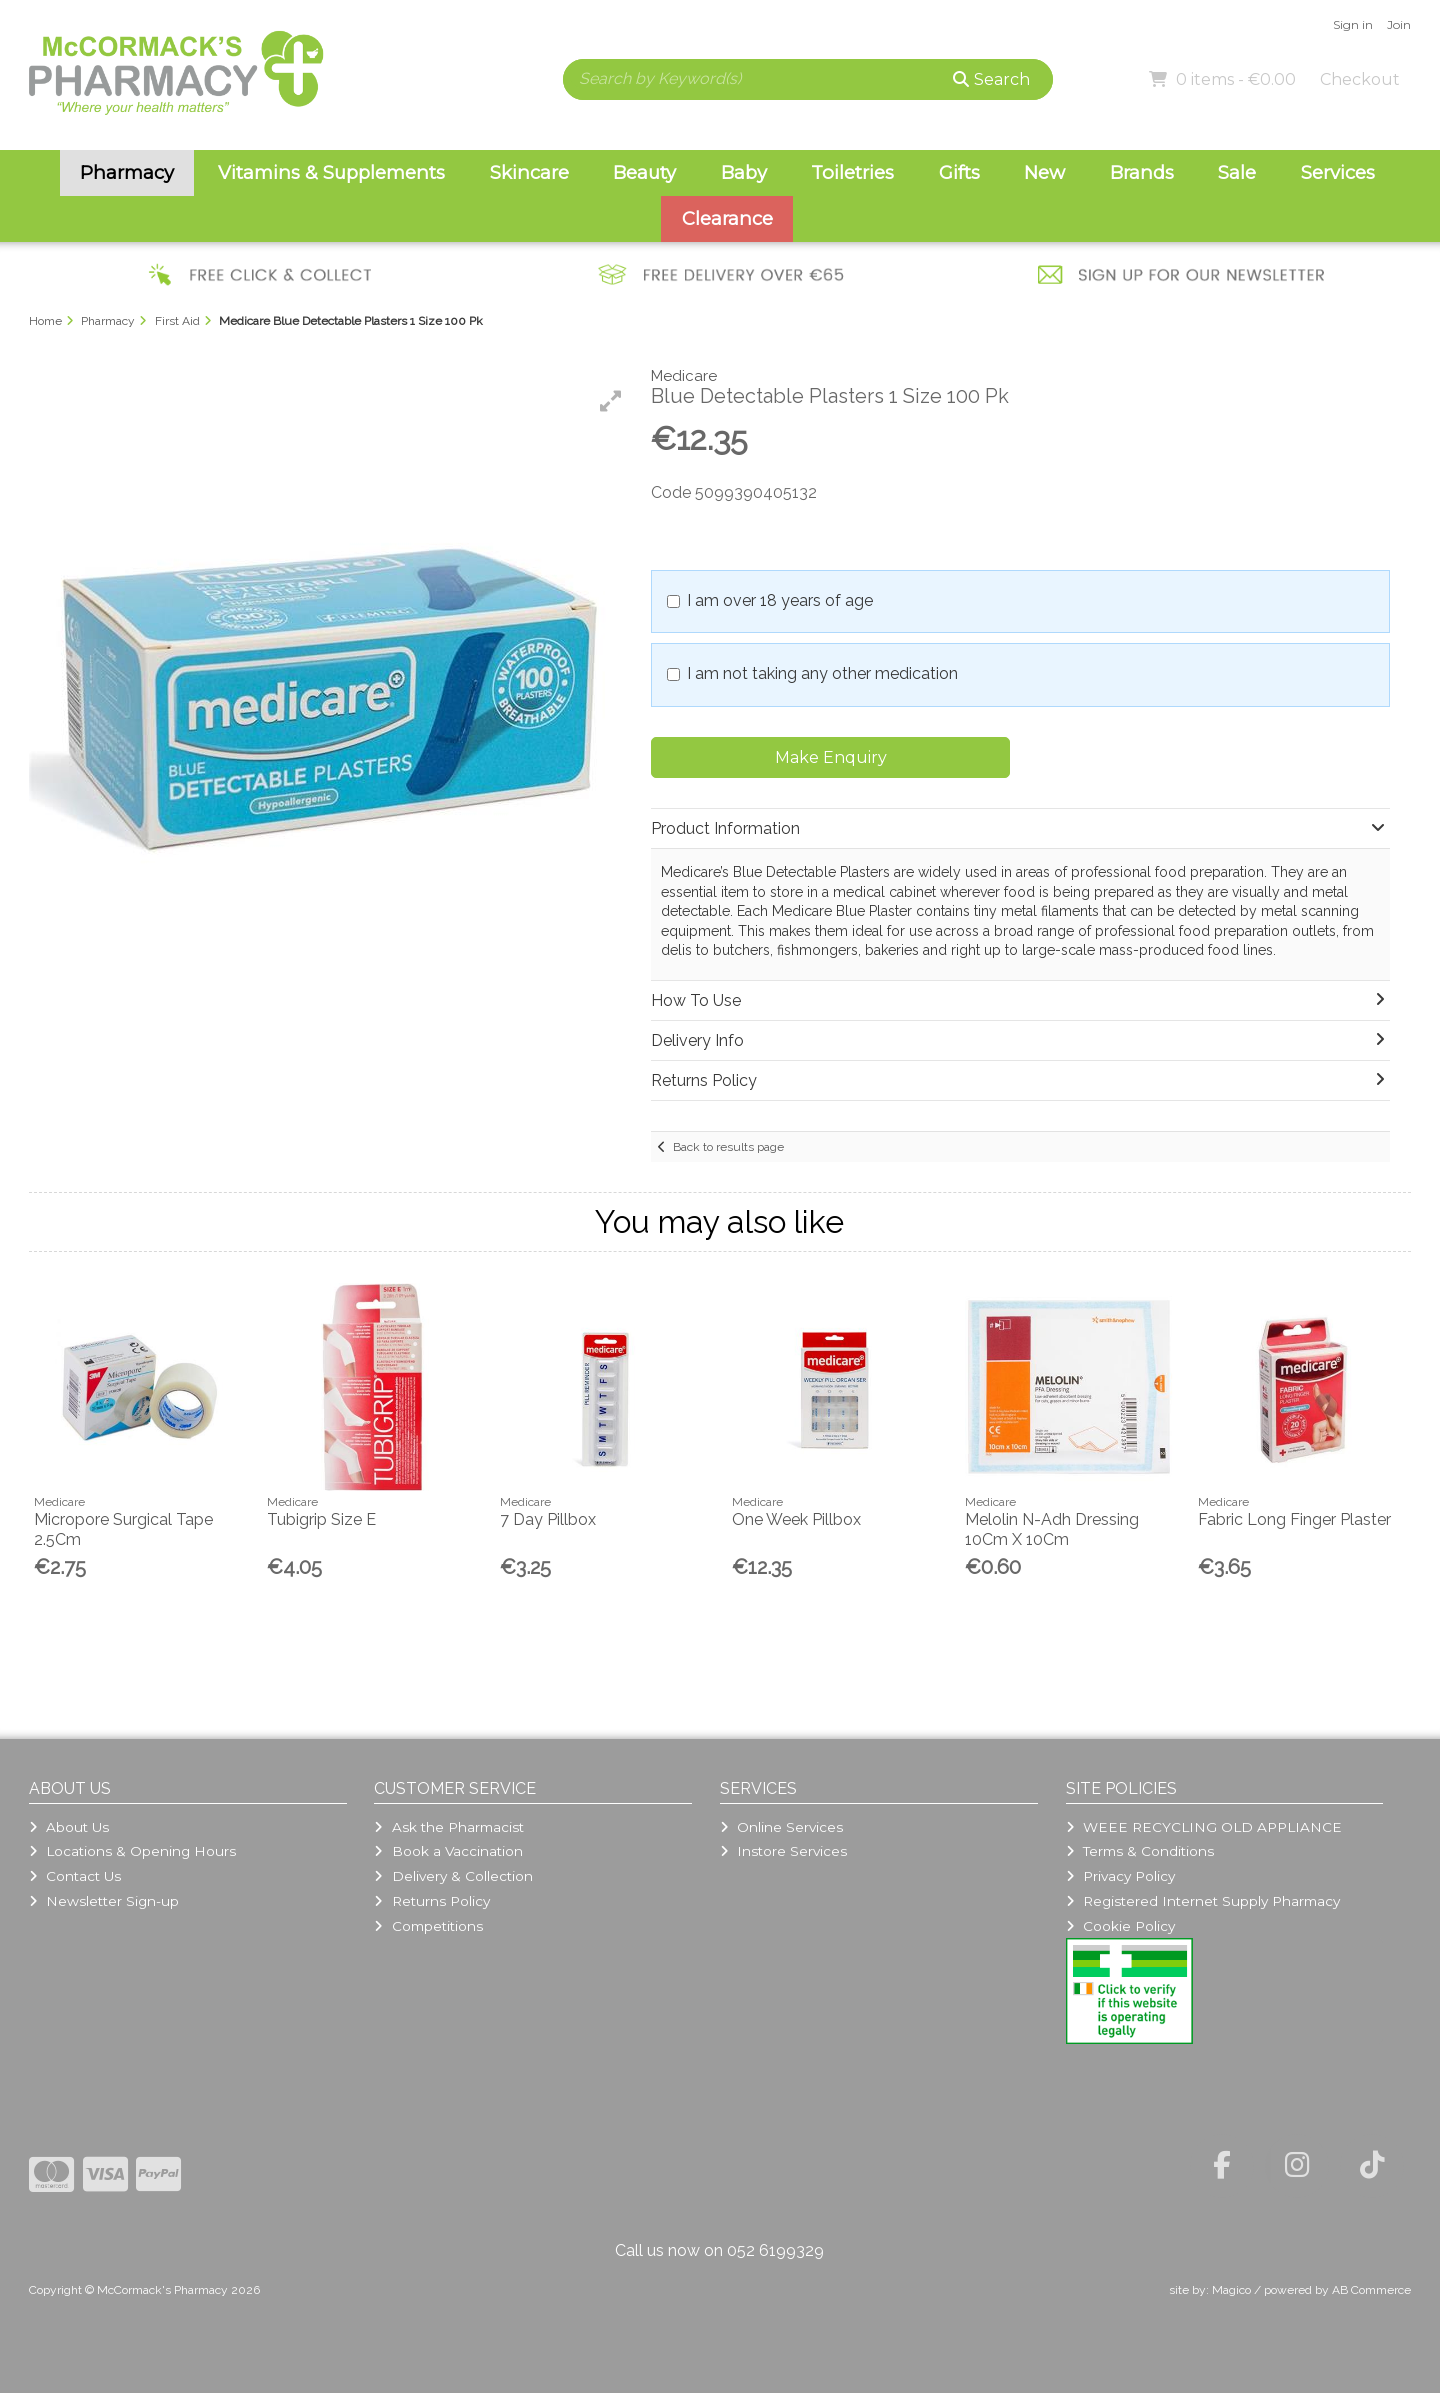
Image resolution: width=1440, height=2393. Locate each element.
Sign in (1353, 24)
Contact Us (75, 1876)
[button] (611, 401)
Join (1399, 24)
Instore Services (783, 1851)
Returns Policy (431, 1901)
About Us (69, 1827)
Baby (744, 172)
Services (1338, 172)
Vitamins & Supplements (331, 172)
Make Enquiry (831, 757)
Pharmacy (127, 172)
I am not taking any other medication (822, 673)
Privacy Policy (1120, 1876)
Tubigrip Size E (321, 1519)
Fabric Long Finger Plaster (1294, 1519)
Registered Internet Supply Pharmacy (1203, 1901)
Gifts (959, 172)
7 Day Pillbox (548, 1519)
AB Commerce (1371, 2290)
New (1044, 172)
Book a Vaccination (448, 1851)
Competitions (428, 1926)
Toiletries (852, 172)
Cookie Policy (1120, 1926)
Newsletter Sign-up (104, 1901)
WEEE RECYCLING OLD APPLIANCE (1204, 1827)
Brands (1142, 172)
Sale (1237, 172)
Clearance (727, 218)
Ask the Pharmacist (448, 1827)
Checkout (1360, 79)
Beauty (644, 172)
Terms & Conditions (1140, 1851)
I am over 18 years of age (780, 600)
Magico (1231, 2290)
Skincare (529, 172)
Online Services (781, 1827)
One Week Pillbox (796, 1519)
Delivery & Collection (453, 1876)
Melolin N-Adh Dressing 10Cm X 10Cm (1052, 1529)
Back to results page (728, 1147)
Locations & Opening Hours (132, 1851)
